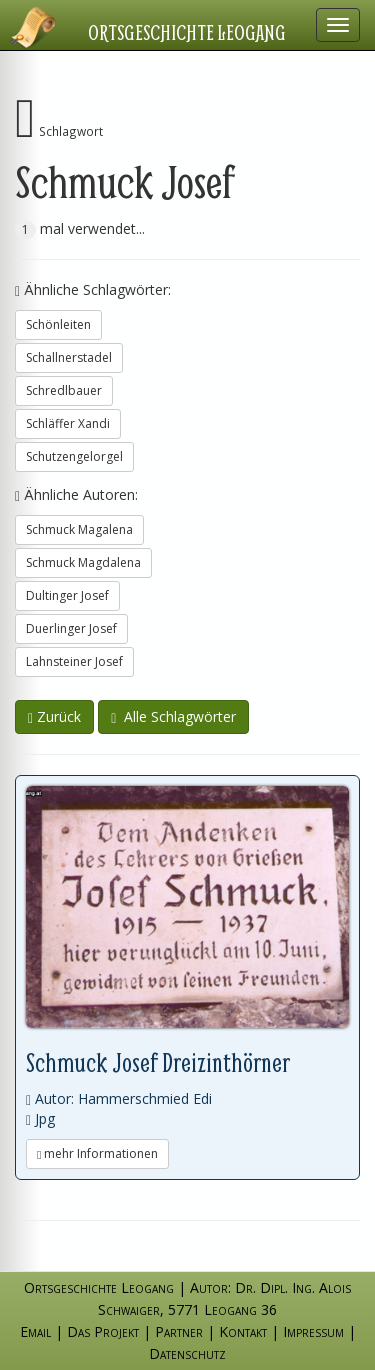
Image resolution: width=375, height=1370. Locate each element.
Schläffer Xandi (68, 423)
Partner (179, 1331)
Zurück (54, 716)
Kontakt (243, 1331)
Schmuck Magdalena (83, 562)
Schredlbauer (64, 390)
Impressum (313, 1331)
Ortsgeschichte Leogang (187, 32)
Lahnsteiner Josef (74, 661)
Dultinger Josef (67, 595)
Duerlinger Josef (71, 628)
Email (35, 1331)
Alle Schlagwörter (173, 716)
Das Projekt (103, 1331)
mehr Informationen (97, 1153)
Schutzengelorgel (74, 456)
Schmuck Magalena (79, 529)
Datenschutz (187, 1353)
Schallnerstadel (69, 357)
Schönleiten (58, 324)
